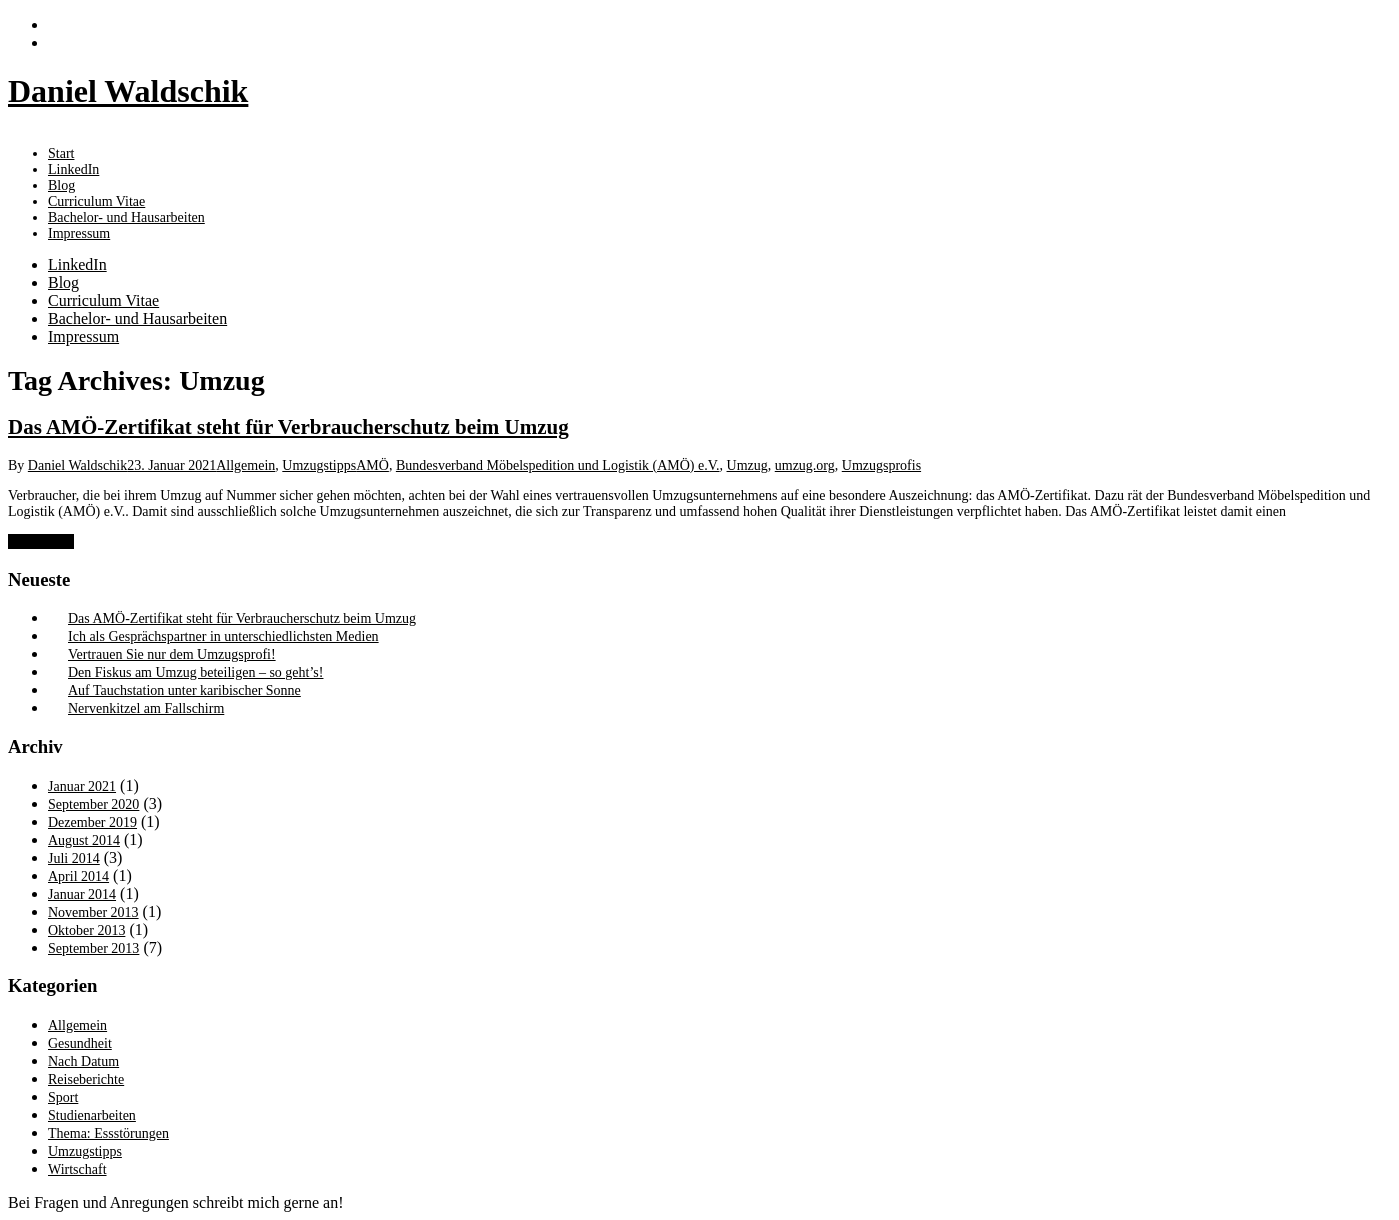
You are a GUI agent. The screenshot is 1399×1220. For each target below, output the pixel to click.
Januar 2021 (82, 786)
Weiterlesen (41, 541)
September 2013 (93, 948)
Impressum (79, 233)
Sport (63, 1097)
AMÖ (372, 465)
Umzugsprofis (881, 465)
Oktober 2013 (86, 930)
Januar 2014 (82, 894)
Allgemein (245, 465)
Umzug (747, 465)
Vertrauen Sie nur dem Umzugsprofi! (172, 654)
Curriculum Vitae (103, 300)
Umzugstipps (319, 465)
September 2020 (93, 804)
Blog (63, 282)
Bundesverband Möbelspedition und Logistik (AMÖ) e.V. (558, 465)
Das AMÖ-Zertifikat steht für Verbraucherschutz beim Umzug (288, 427)
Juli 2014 (74, 858)
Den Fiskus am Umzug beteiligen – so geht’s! (195, 672)
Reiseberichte (86, 1079)
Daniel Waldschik (77, 465)
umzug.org (805, 465)
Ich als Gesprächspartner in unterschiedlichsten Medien (223, 636)
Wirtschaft (77, 1169)
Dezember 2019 (92, 822)
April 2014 (78, 876)
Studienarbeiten (92, 1115)
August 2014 (84, 840)
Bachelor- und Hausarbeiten (137, 318)
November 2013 (93, 912)
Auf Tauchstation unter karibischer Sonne (184, 690)
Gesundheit (80, 1043)
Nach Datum (83, 1061)
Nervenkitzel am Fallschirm (146, 708)
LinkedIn (77, 264)
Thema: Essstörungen (108, 1133)
